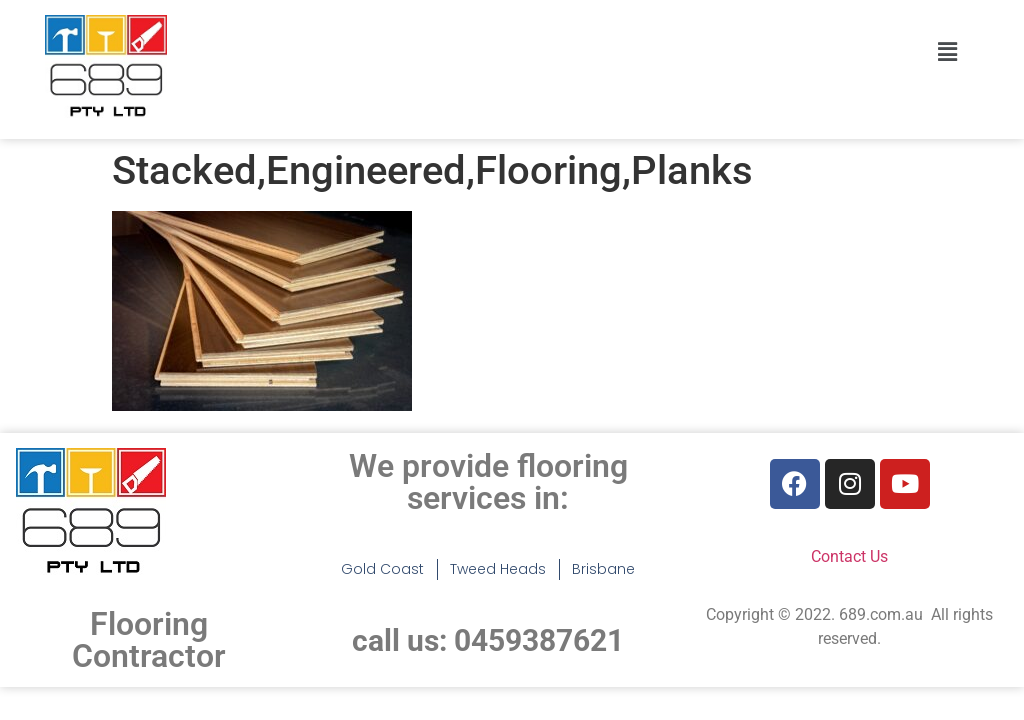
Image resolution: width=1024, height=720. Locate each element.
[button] (947, 53)
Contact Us (849, 556)
